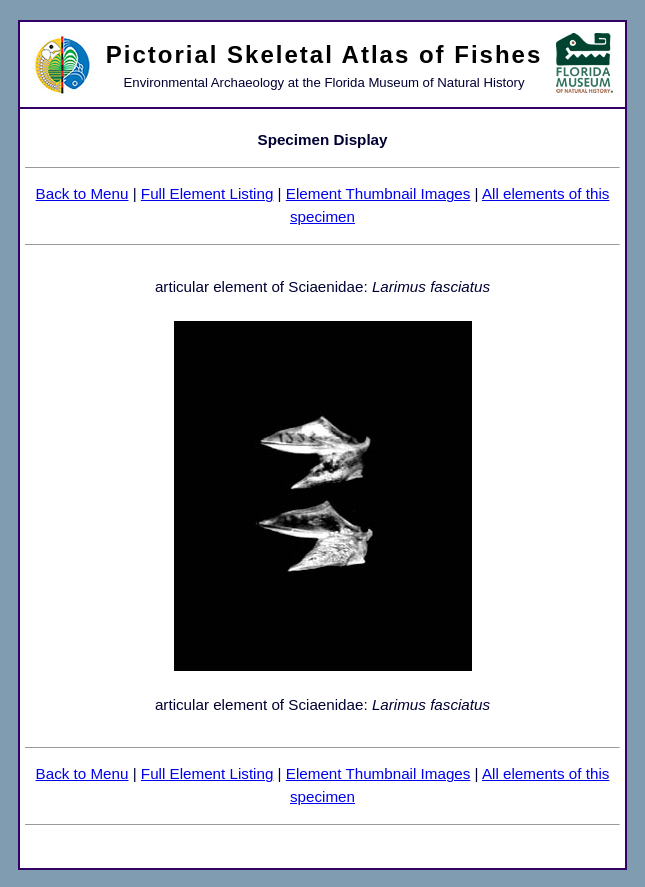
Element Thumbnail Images (378, 193)
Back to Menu (82, 193)
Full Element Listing (207, 193)
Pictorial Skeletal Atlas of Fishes (324, 54)
